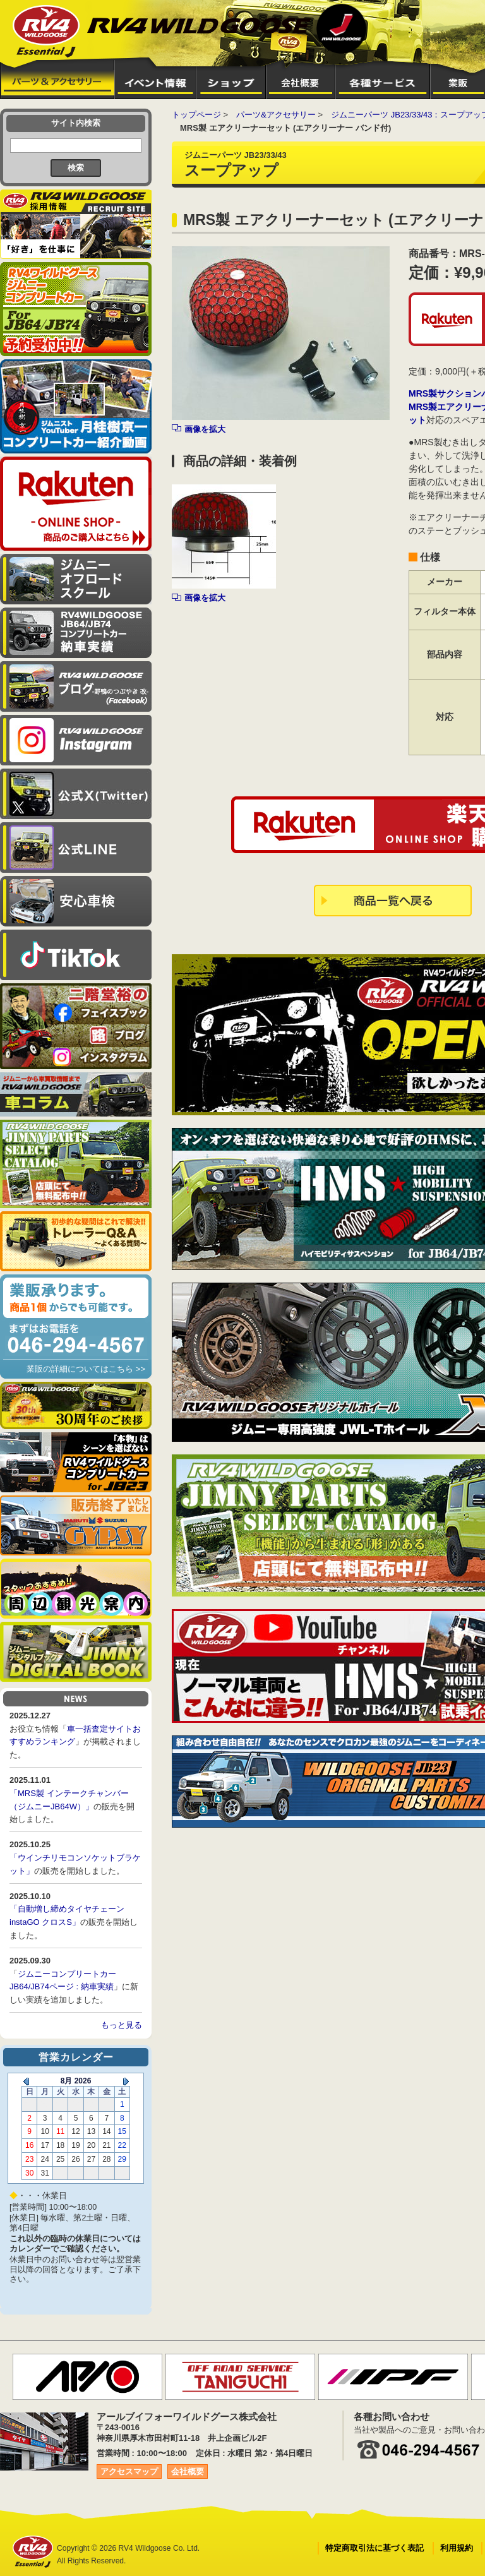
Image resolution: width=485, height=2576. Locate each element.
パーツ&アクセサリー (276, 114)
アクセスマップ (129, 2471)
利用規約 (456, 2548)
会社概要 (187, 2471)
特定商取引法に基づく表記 (374, 2548)
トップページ (196, 114)
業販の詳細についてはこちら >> (86, 1369)
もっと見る (121, 2025)
